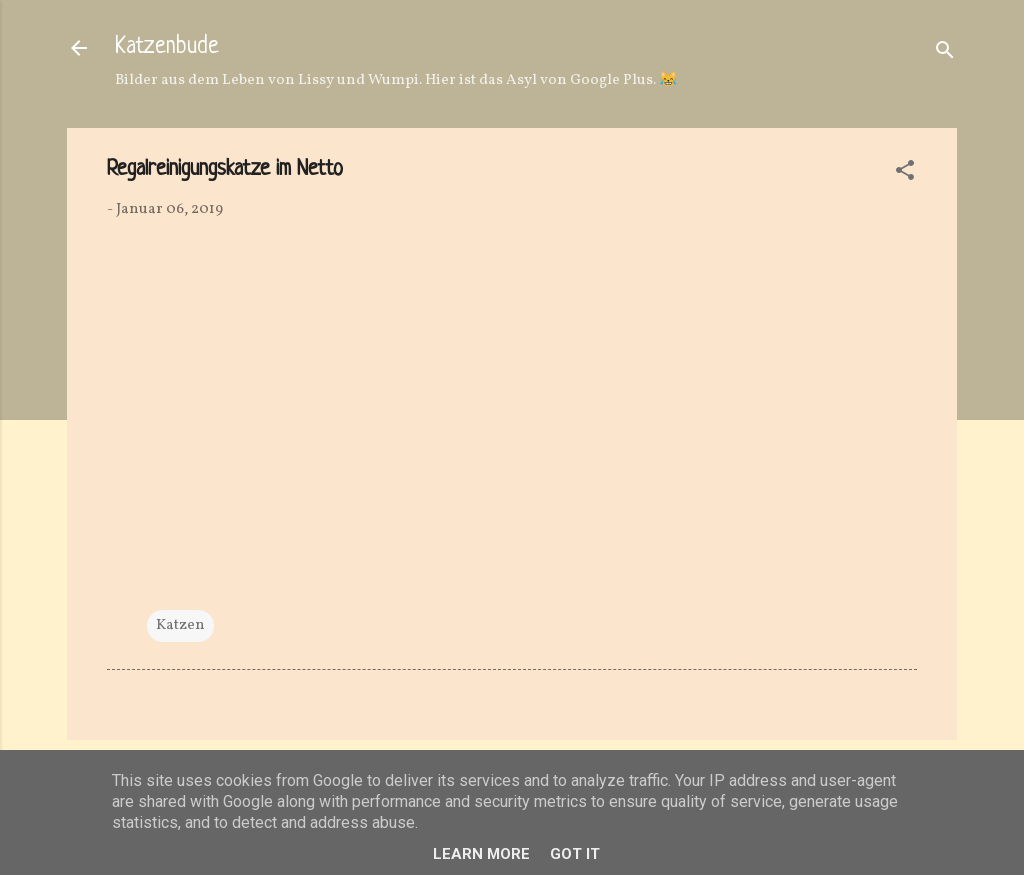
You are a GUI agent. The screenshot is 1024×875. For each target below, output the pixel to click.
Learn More (481, 854)
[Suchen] (945, 54)
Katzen (180, 625)
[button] (905, 174)
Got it (575, 854)
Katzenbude (167, 47)
